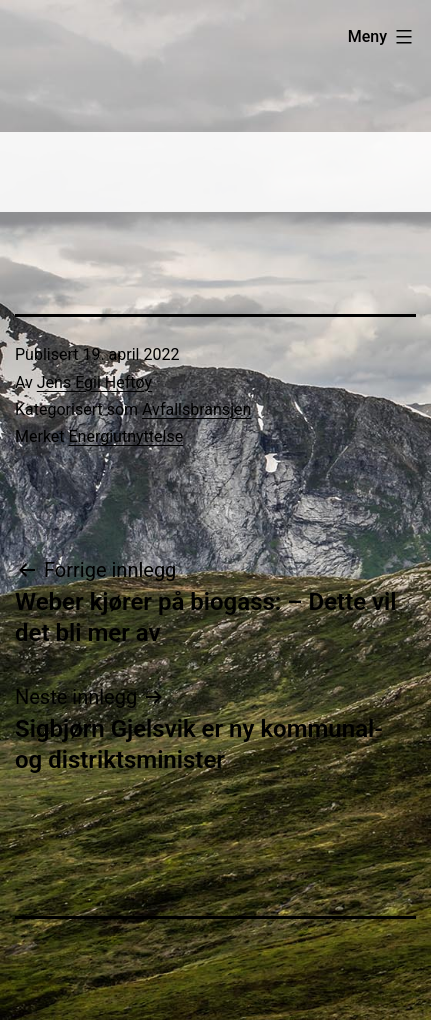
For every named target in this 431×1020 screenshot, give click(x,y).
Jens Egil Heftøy (94, 382)
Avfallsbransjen (196, 409)
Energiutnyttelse (126, 436)
